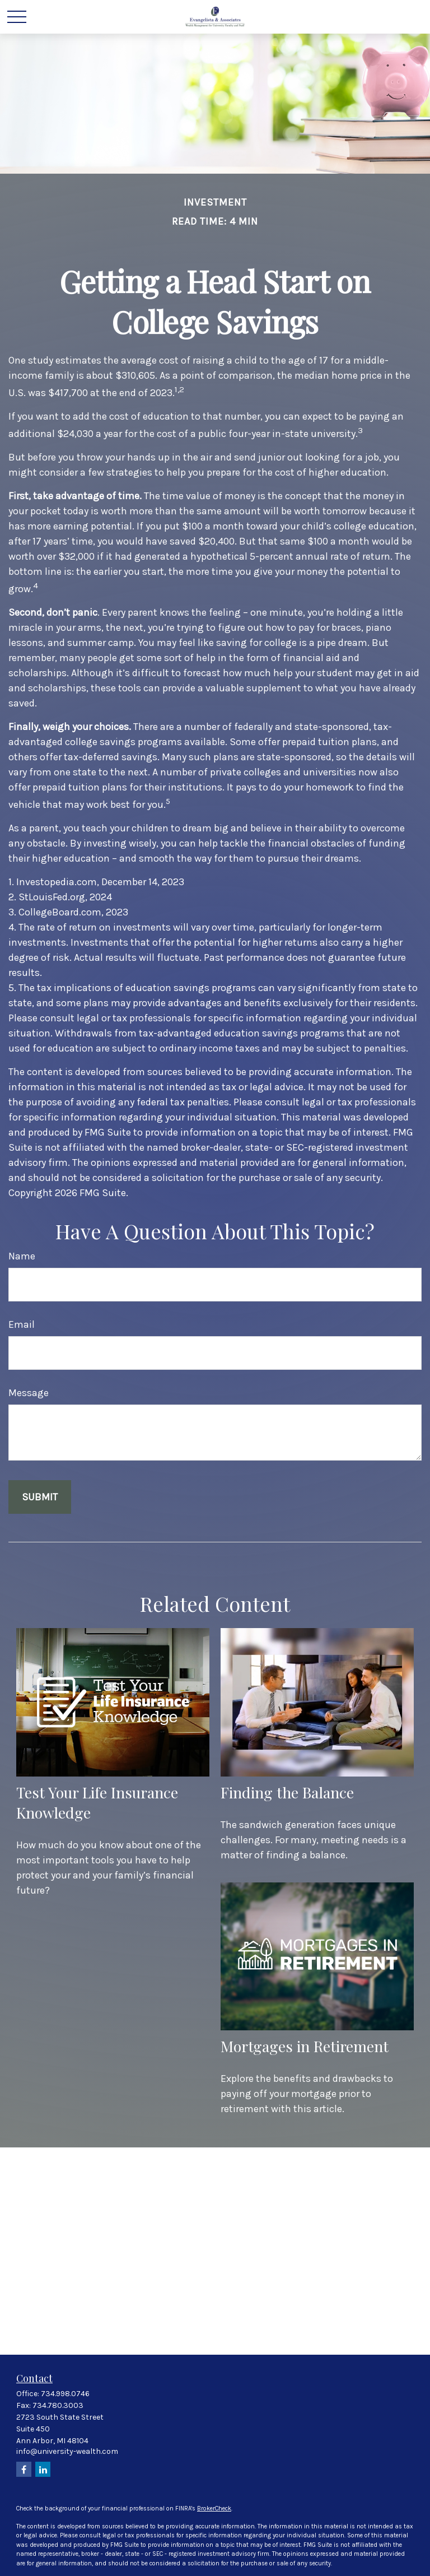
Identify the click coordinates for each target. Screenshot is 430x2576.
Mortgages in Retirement (305, 2046)
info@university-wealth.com (67, 2451)
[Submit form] (39, 1497)
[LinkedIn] (42, 2469)
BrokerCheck (214, 2508)
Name (21, 1256)
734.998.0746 (65, 2393)
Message (28, 1393)
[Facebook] (23, 2469)
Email (21, 1324)
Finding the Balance (287, 1792)
